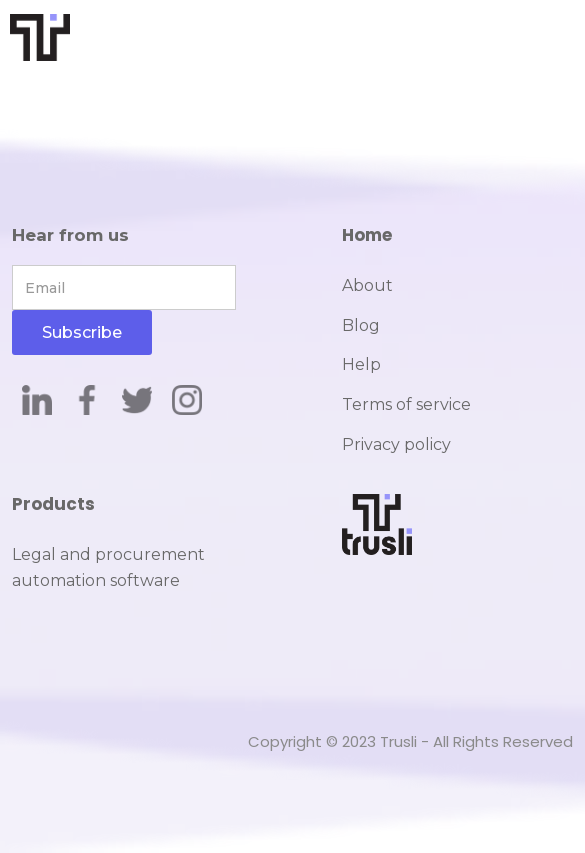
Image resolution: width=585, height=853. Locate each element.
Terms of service (406, 404)
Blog (361, 325)
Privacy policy (396, 444)
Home (367, 235)
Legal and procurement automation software (108, 567)
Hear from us (70, 235)
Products (53, 504)
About (367, 285)
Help (361, 364)
